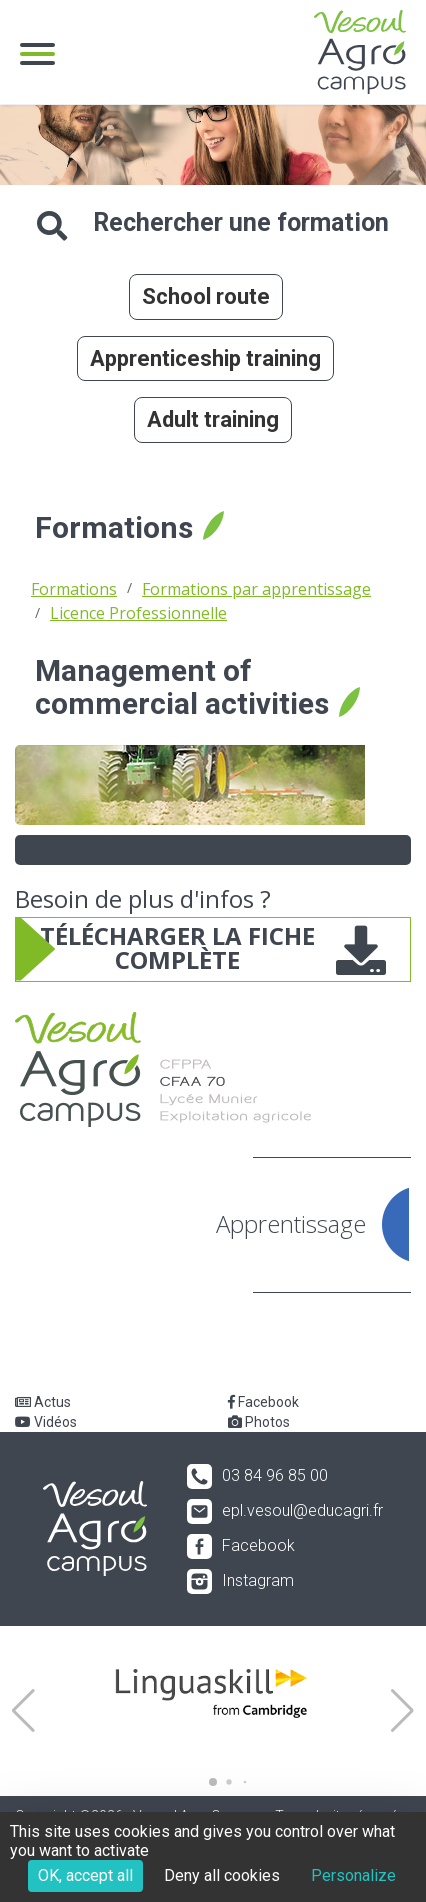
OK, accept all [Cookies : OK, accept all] (85, 1875)
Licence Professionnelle (138, 613)
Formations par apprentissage (256, 589)
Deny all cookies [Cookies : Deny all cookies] (222, 1875)
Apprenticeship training (205, 358)
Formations (74, 589)
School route (206, 296)
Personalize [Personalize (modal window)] (353, 1875)
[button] (23, 1711)
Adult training (213, 419)
